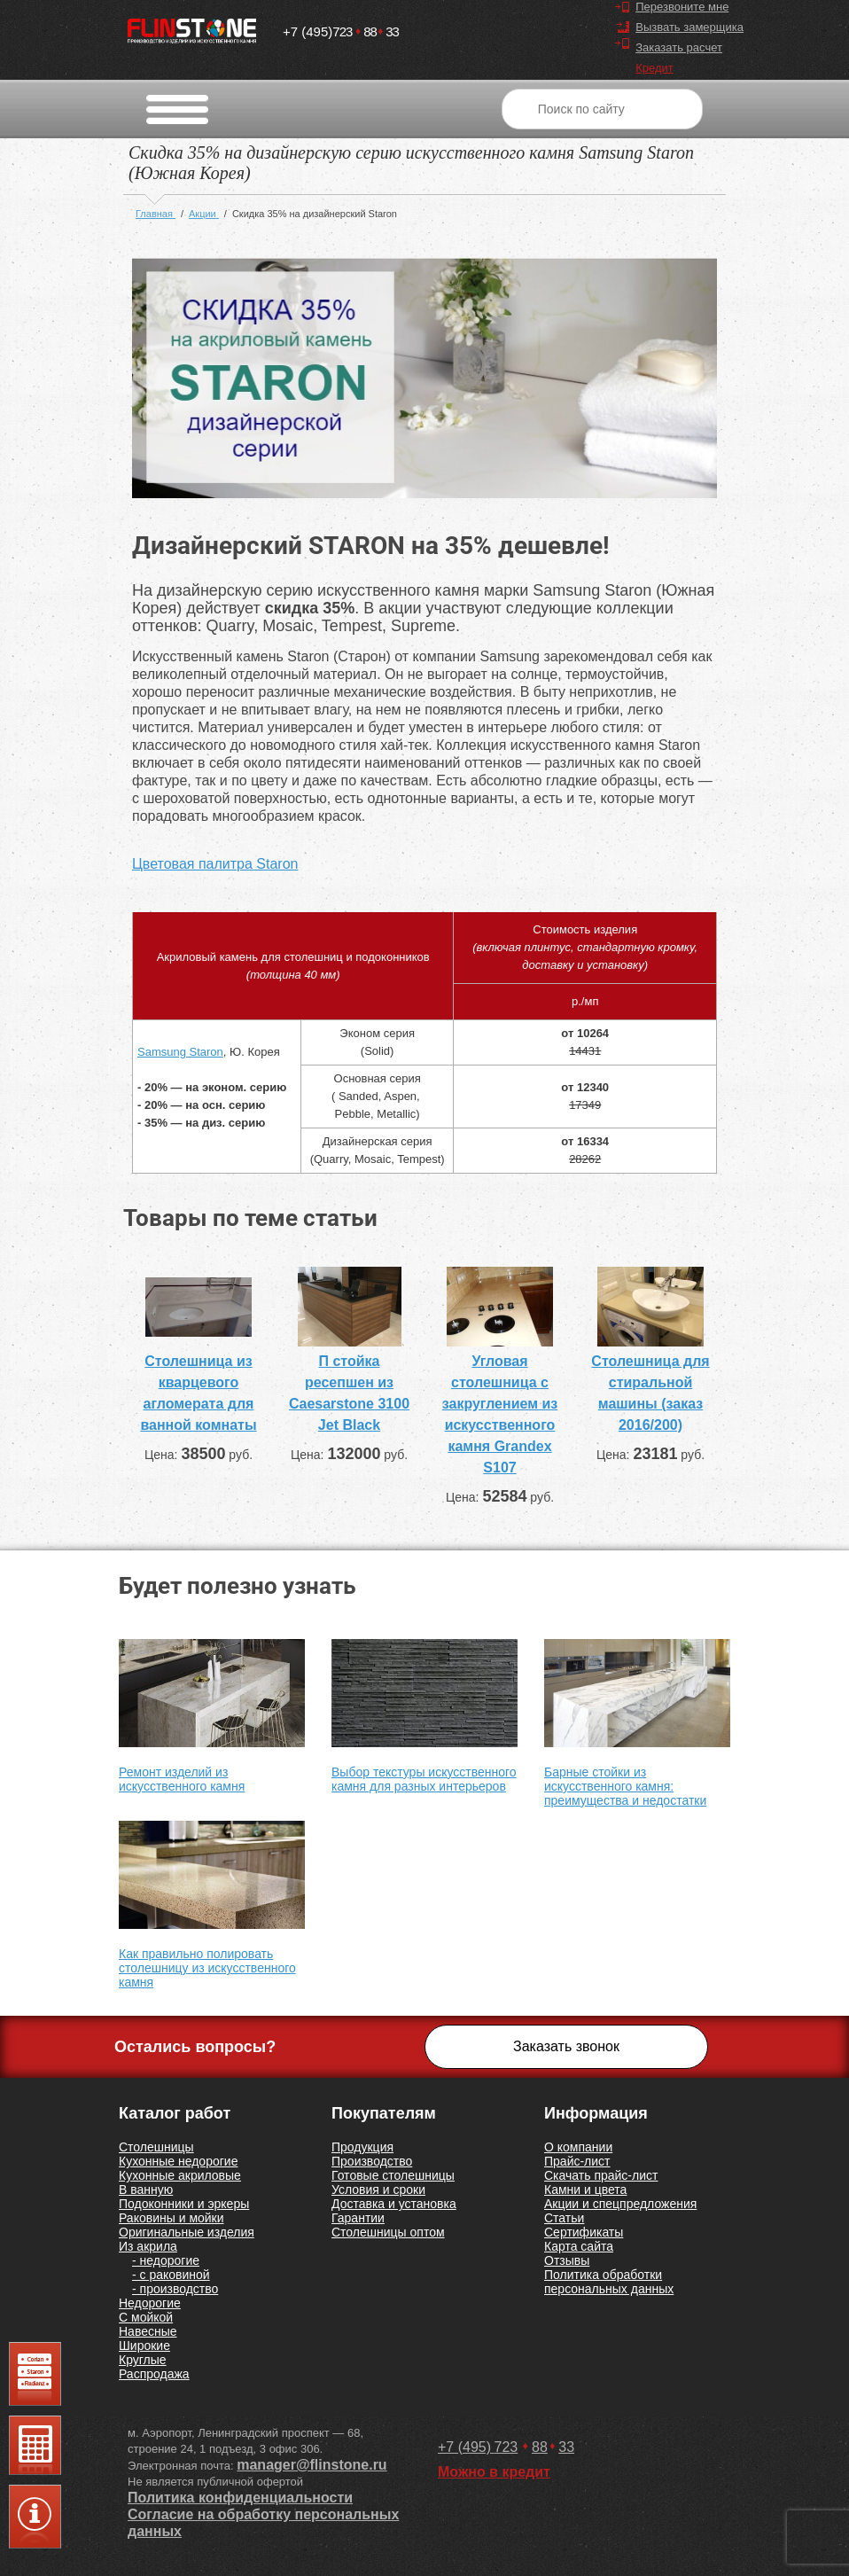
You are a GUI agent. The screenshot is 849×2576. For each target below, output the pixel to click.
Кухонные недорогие (178, 2161)
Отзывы (566, 2260)
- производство (175, 2289)
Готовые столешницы (393, 2175)
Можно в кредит (494, 2471)
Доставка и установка (393, 2204)
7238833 (341, 28)
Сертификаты (583, 2232)
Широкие (144, 2345)
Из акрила (148, 2246)
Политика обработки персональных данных (609, 2282)
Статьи (564, 2218)
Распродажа (154, 2374)
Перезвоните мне (681, 6)
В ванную (146, 2189)
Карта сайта (578, 2246)
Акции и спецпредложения (620, 2204)
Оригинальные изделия (186, 2232)
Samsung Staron (180, 1051)
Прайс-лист (577, 2161)
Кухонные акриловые (180, 2175)
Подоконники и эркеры (184, 2204)
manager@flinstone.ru (311, 2464)
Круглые (143, 2360)
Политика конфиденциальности (240, 2497)
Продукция (362, 2147)
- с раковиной (171, 2275)
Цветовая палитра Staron (215, 863)
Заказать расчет (678, 47)
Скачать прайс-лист (601, 2175)
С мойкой (146, 2317)
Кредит (654, 67)
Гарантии (358, 2218)
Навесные (148, 2331)
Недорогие (150, 2303)
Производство (371, 2161)
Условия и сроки (378, 2189)
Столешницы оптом (388, 2232)
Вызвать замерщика (689, 27)
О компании (578, 2147)
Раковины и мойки (171, 2218)
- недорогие (165, 2260)
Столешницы (156, 2147)
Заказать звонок (566, 2046)
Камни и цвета (585, 2189)
